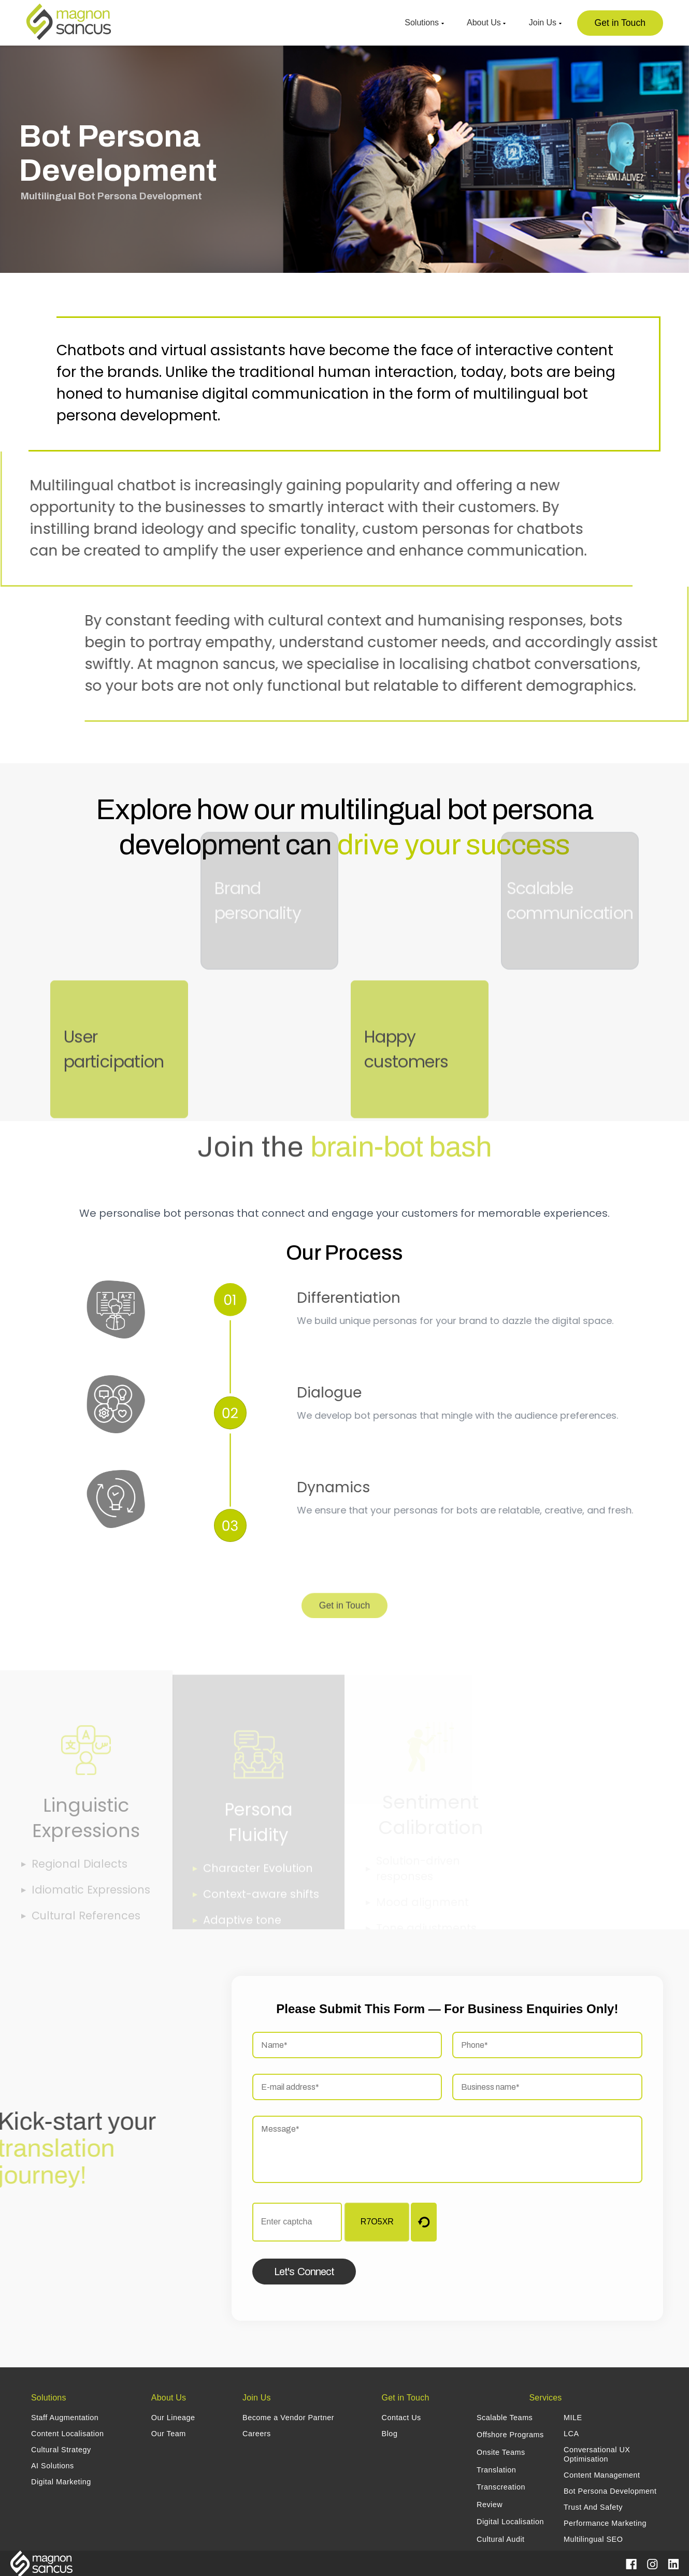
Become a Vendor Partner (288, 2417)
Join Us (545, 22)
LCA (571, 2433)
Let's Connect (304, 2271)
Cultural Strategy (61, 2450)
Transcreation (501, 2487)
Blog (390, 2433)
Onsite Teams (501, 2452)
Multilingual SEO (593, 2539)
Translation (496, 2470)
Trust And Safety (593, 2507)
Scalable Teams (505, 2417)
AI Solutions (52, 2466)
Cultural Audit (501, 2539)
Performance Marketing (605, 2523)
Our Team (168, 2433)
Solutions (424, 22)
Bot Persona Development (610, 2491)
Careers (256, 2433)
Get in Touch (620, 23)
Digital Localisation (510, 2521)
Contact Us (401, 2417)
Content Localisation (67, 2433)
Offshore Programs (510, 2435)
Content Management (602, 2475)
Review (490, 2504)
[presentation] (568, 2223)
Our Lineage (173, 2417)
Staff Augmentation (64, 2417)
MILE (573, 2417)
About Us (486, 22)
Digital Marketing (61, 2482)
